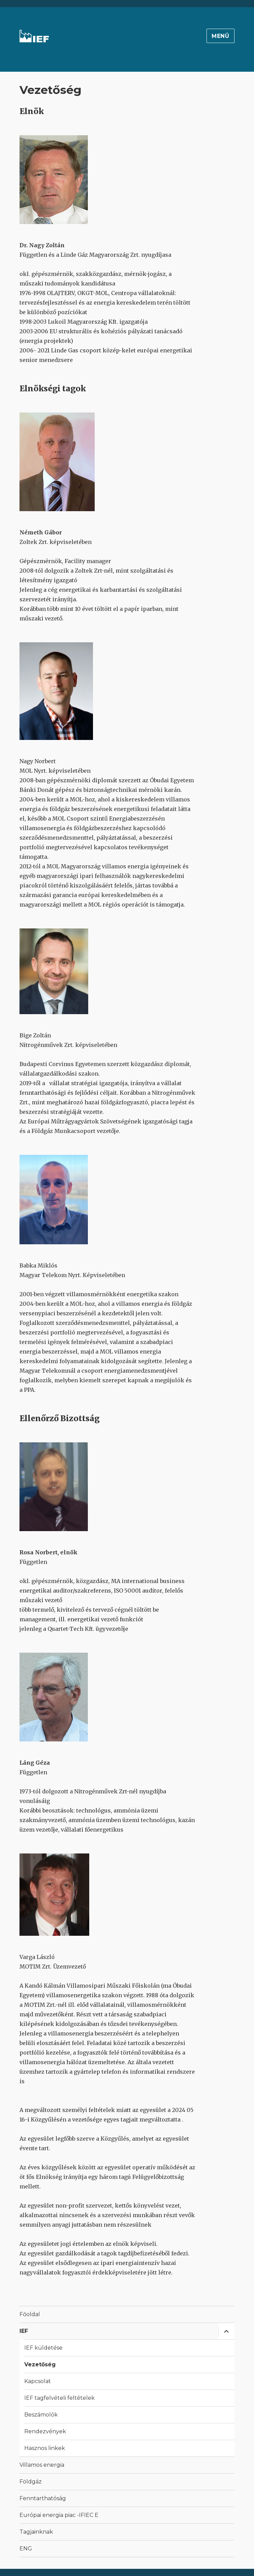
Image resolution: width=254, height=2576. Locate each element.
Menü (220, 36)
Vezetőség (40, 2364)
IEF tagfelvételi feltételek (59, 2398)
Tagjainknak (36, 2532)
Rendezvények (45, 2431)
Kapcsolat (37, 2381)
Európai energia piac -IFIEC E (58, 2515)
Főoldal (29, 2314)
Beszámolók (41, 2414)
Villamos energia (41, 2465)
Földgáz (30, 2481)
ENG (25, 2548)
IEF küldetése (43, 2347)
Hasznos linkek (44, 2448)
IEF (23, 2331)
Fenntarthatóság (42, 2498)
